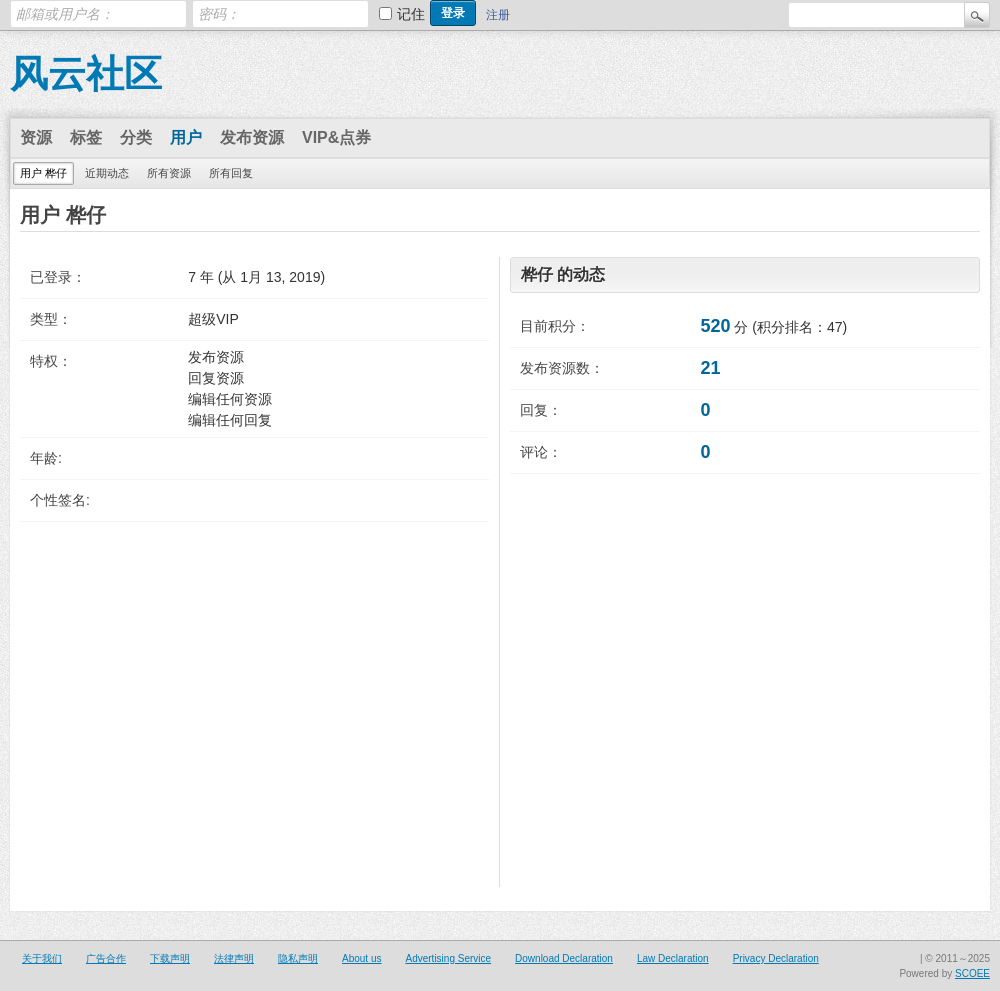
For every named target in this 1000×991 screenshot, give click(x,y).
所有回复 (231, 173)
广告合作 (106, 958)
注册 (498, 15)
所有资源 (169, 173)
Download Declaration (564, 958)
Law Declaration (673, 958)
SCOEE (972, 973)
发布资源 (252, 137)
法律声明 (234, 958)
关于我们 (42, 958)
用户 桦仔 (43, 173)
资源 (36, 137)
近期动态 (107, 173)
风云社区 (86, 74)
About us (361, 958)
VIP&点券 (336, 137)
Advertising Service (448, 958)
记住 (411, 14)
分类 (136, 137)
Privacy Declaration (776, 958)
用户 (186, 137)
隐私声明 (298, 958)
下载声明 (170, 958)
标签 (86, 137)
